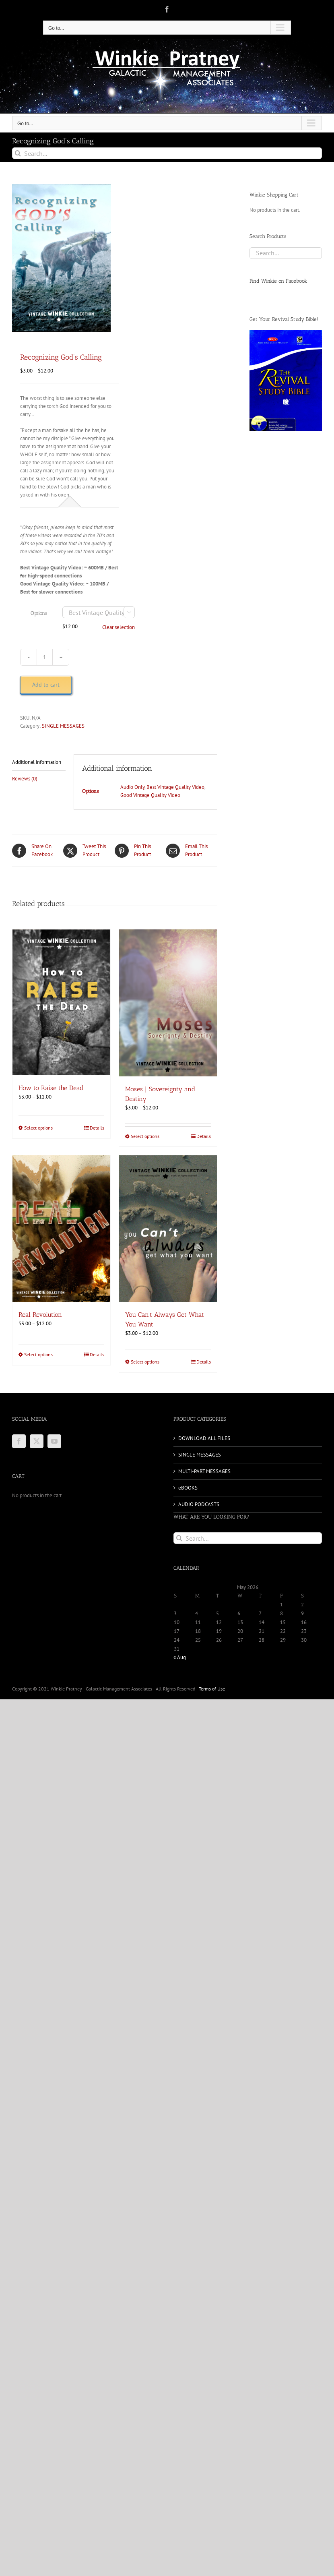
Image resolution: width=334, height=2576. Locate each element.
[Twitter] (36, 1441)
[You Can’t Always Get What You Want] (168, 1228)
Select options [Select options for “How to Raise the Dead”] (38, 1128)
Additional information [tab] (36, 762)
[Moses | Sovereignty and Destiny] (168, 1002)
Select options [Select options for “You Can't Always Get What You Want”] (145, 1362)
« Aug (179, 1657)
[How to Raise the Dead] (61, 1002)
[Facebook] (19, 1441)
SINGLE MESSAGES (63, 725)
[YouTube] (54, 1441)
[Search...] (167, 153)
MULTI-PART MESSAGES (204, 1471)
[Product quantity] (45, 657)
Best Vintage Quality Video (175, 787)
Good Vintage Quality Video (150, 795)
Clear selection (118, 627)
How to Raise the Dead (51, 1088)
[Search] (18, 153)
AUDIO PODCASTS (198, 1504)
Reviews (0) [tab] (24, 778)
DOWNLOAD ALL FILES (204, 1438)
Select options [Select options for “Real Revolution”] (38, 1354)
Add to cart (46, 684)
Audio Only (132, 787)
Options (39, 613)
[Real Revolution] (61, 1228)
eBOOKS (188, 1487)
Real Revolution (40, 1314)
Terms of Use (212, 1689)
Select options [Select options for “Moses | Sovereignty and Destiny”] (145, 1136)
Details (97, 1128)
